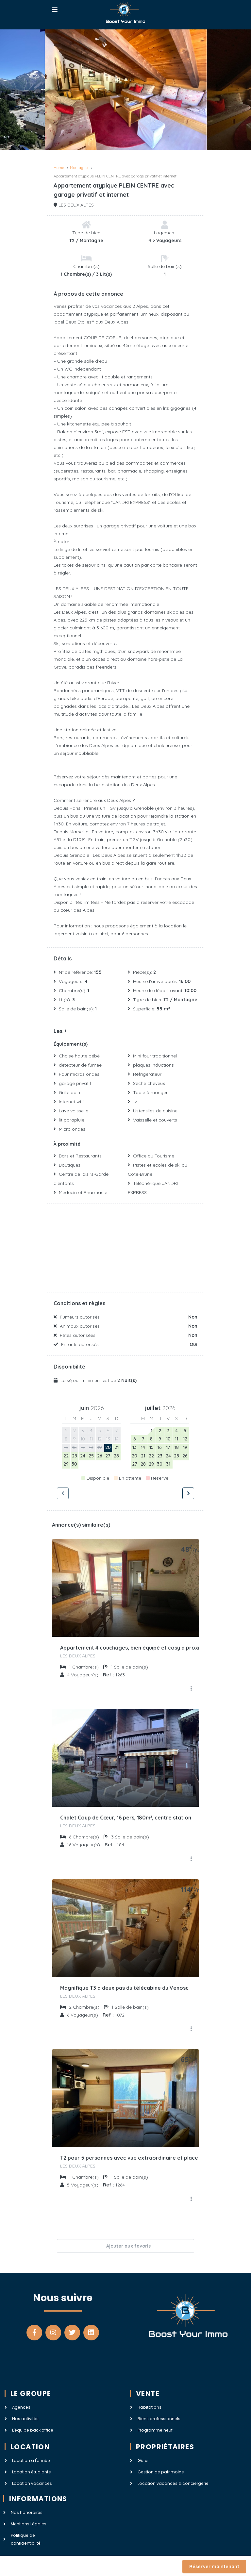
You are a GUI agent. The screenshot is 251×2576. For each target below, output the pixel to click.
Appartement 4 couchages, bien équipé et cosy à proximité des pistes (149, 1647)
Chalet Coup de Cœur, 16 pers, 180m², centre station (125, 1817)
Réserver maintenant (214, 2566)
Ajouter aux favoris (125, 2246)
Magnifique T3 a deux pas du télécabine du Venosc (124, 1988)
